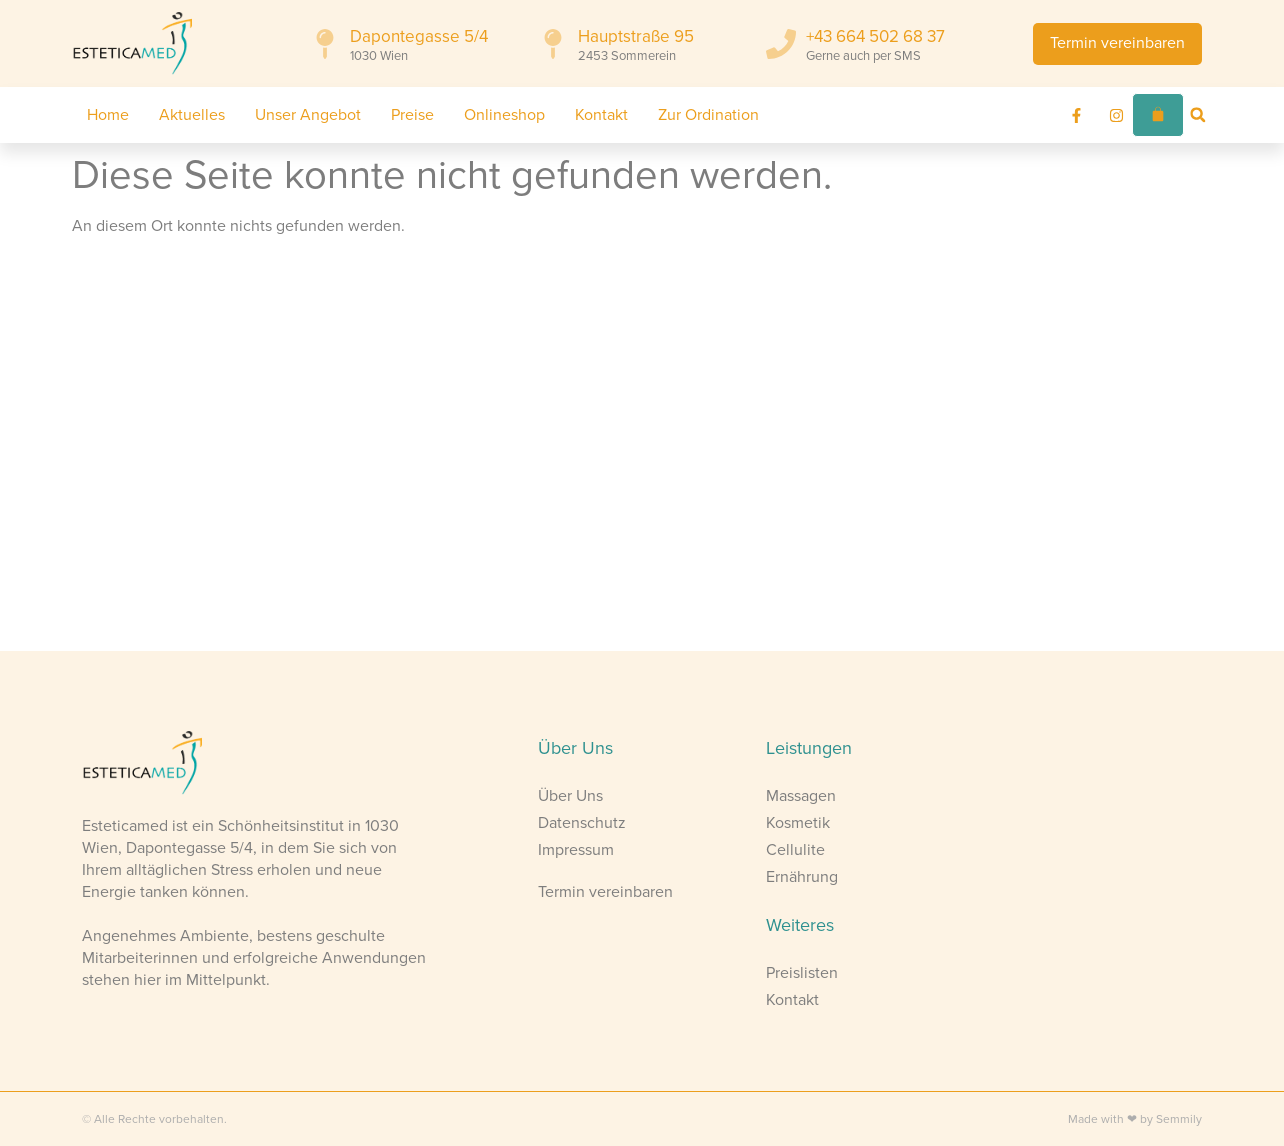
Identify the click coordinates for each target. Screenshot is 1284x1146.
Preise (412, 115)
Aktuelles (192, 115)
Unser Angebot (308, 115)
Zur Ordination (708, 115)
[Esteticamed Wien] (321, 451)
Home (108, 115)
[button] (1198, 115)
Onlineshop (504, 115)
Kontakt (601, 115)
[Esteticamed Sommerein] (963, 451)
